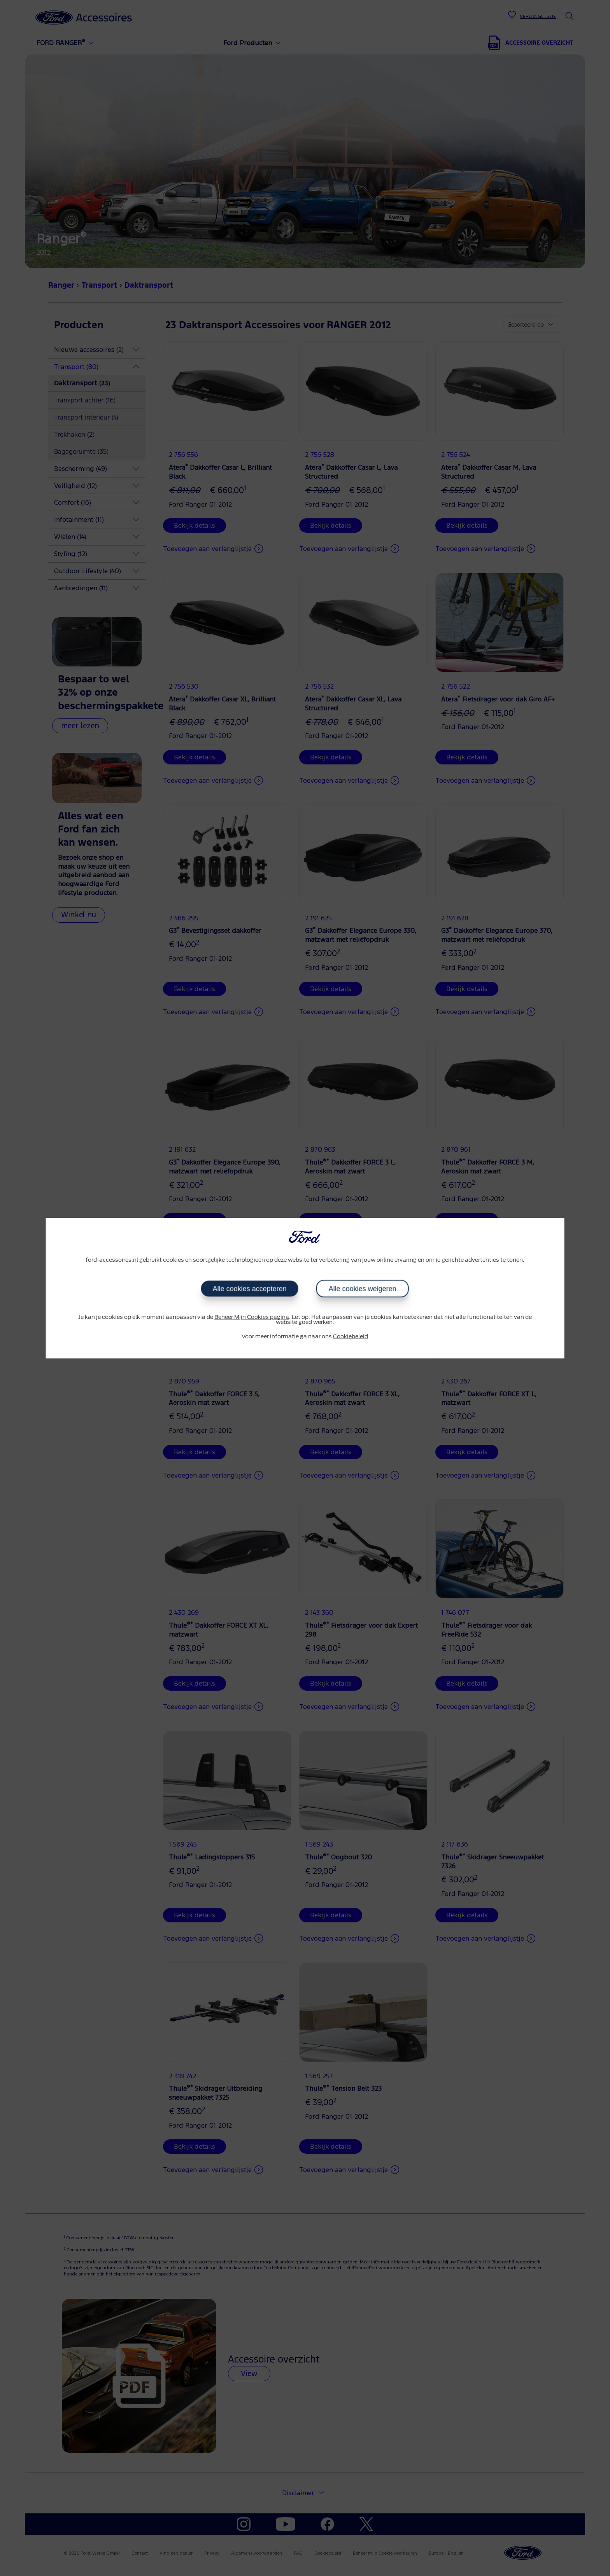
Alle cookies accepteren (250, 1289)
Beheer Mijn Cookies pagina (251, 1317)
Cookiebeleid (350, 1337)
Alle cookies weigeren (362, 1289)
